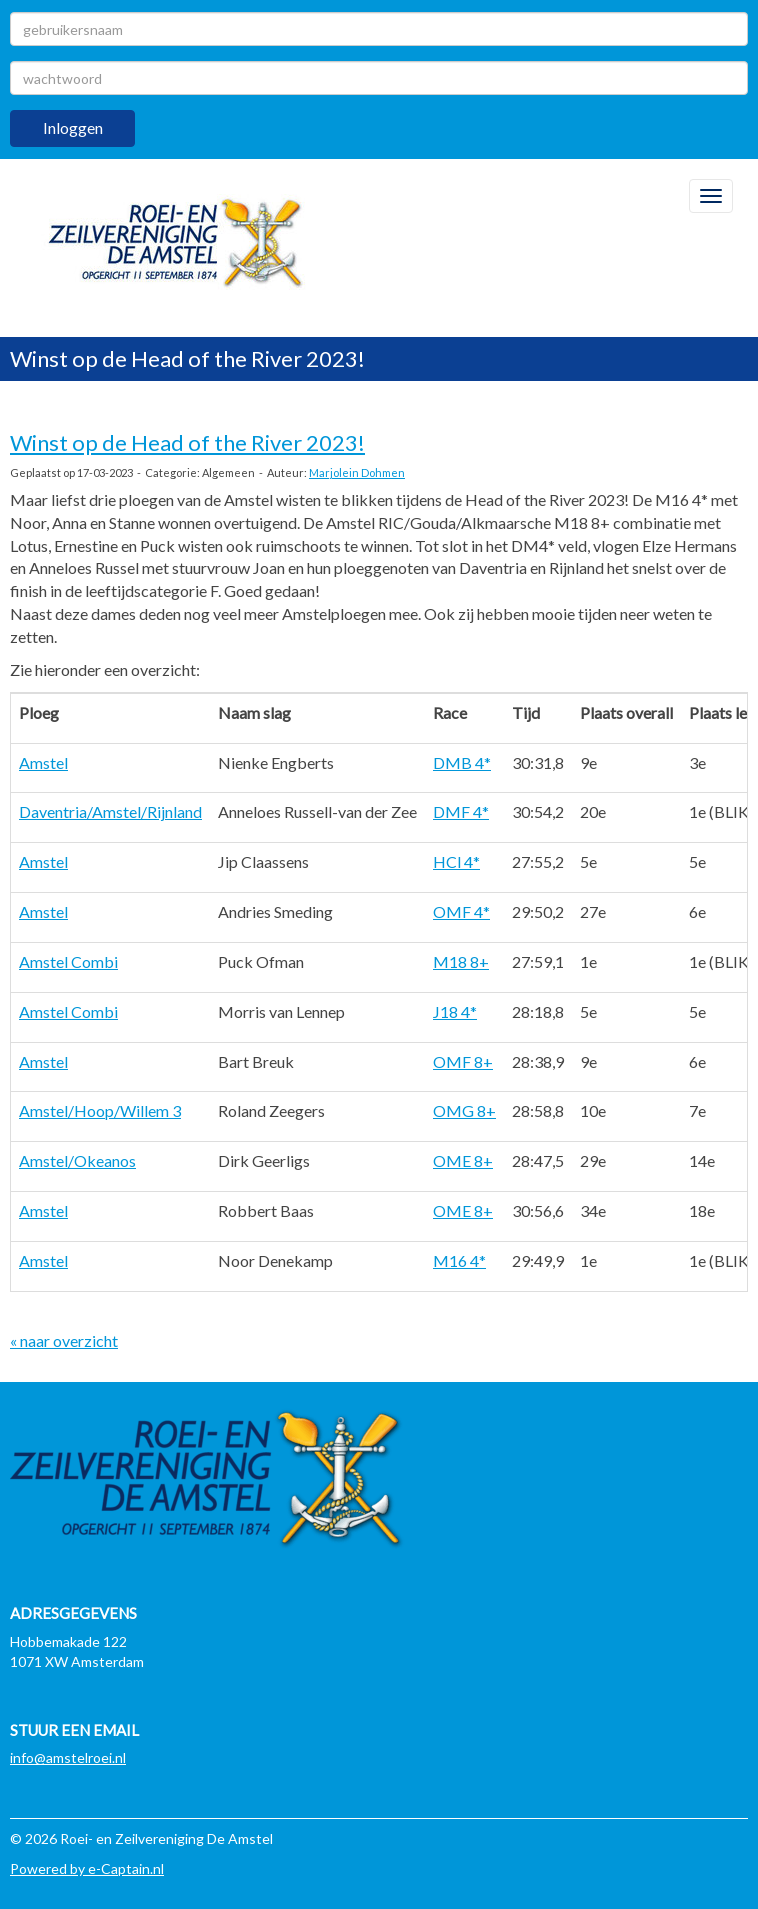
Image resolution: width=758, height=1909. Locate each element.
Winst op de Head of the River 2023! (187, 442)
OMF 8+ (463, 1061)
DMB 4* (462, 762)
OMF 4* (461, 911)
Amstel (43, 762)
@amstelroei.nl (68, 1757)
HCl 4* (456, 861)
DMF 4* (461, 811)
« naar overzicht (64, 1340)
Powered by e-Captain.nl (87, 1868)
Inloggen (73, 127)
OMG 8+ (464, 1110)
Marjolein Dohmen (357, 472)
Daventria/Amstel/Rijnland (110, 811)
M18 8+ (461, 961)
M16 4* (459, 1260)
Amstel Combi (68, 961)
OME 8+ (463, 1160)
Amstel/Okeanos (77, 1160)
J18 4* (455, 1011)
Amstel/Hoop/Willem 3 (100, 1110)
